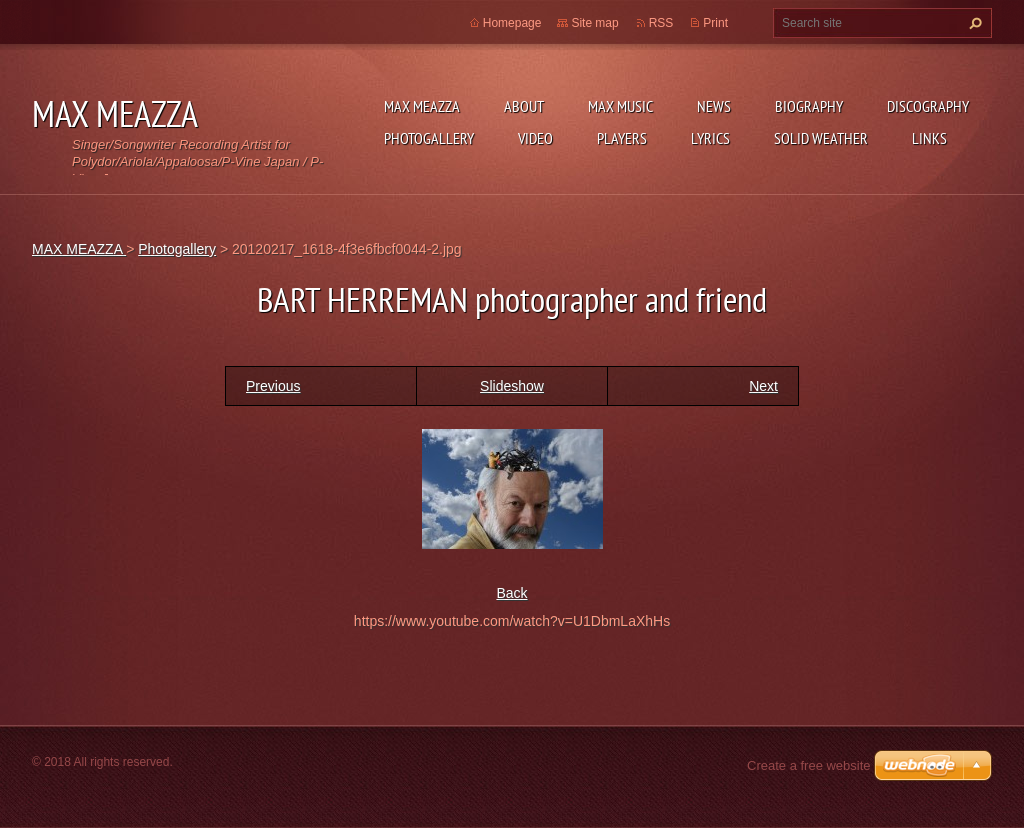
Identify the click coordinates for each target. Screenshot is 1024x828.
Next (763, 386)
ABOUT (524, 106)
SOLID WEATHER (821, 138)
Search (973, 23)
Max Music (620, 106)
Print (715, 23)
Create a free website (809, 765)
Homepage (512, 23)
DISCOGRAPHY (928, 106)
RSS (661, 23)
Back (511, 593)
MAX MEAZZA (422, 106)
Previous (273, 386)
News (714, 106)
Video (535, 138)
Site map (594, 23)
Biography (809, 106)
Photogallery (429, 138)
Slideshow (512, 386)
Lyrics (710, 138)
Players (622, 138)
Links (929, 138)
